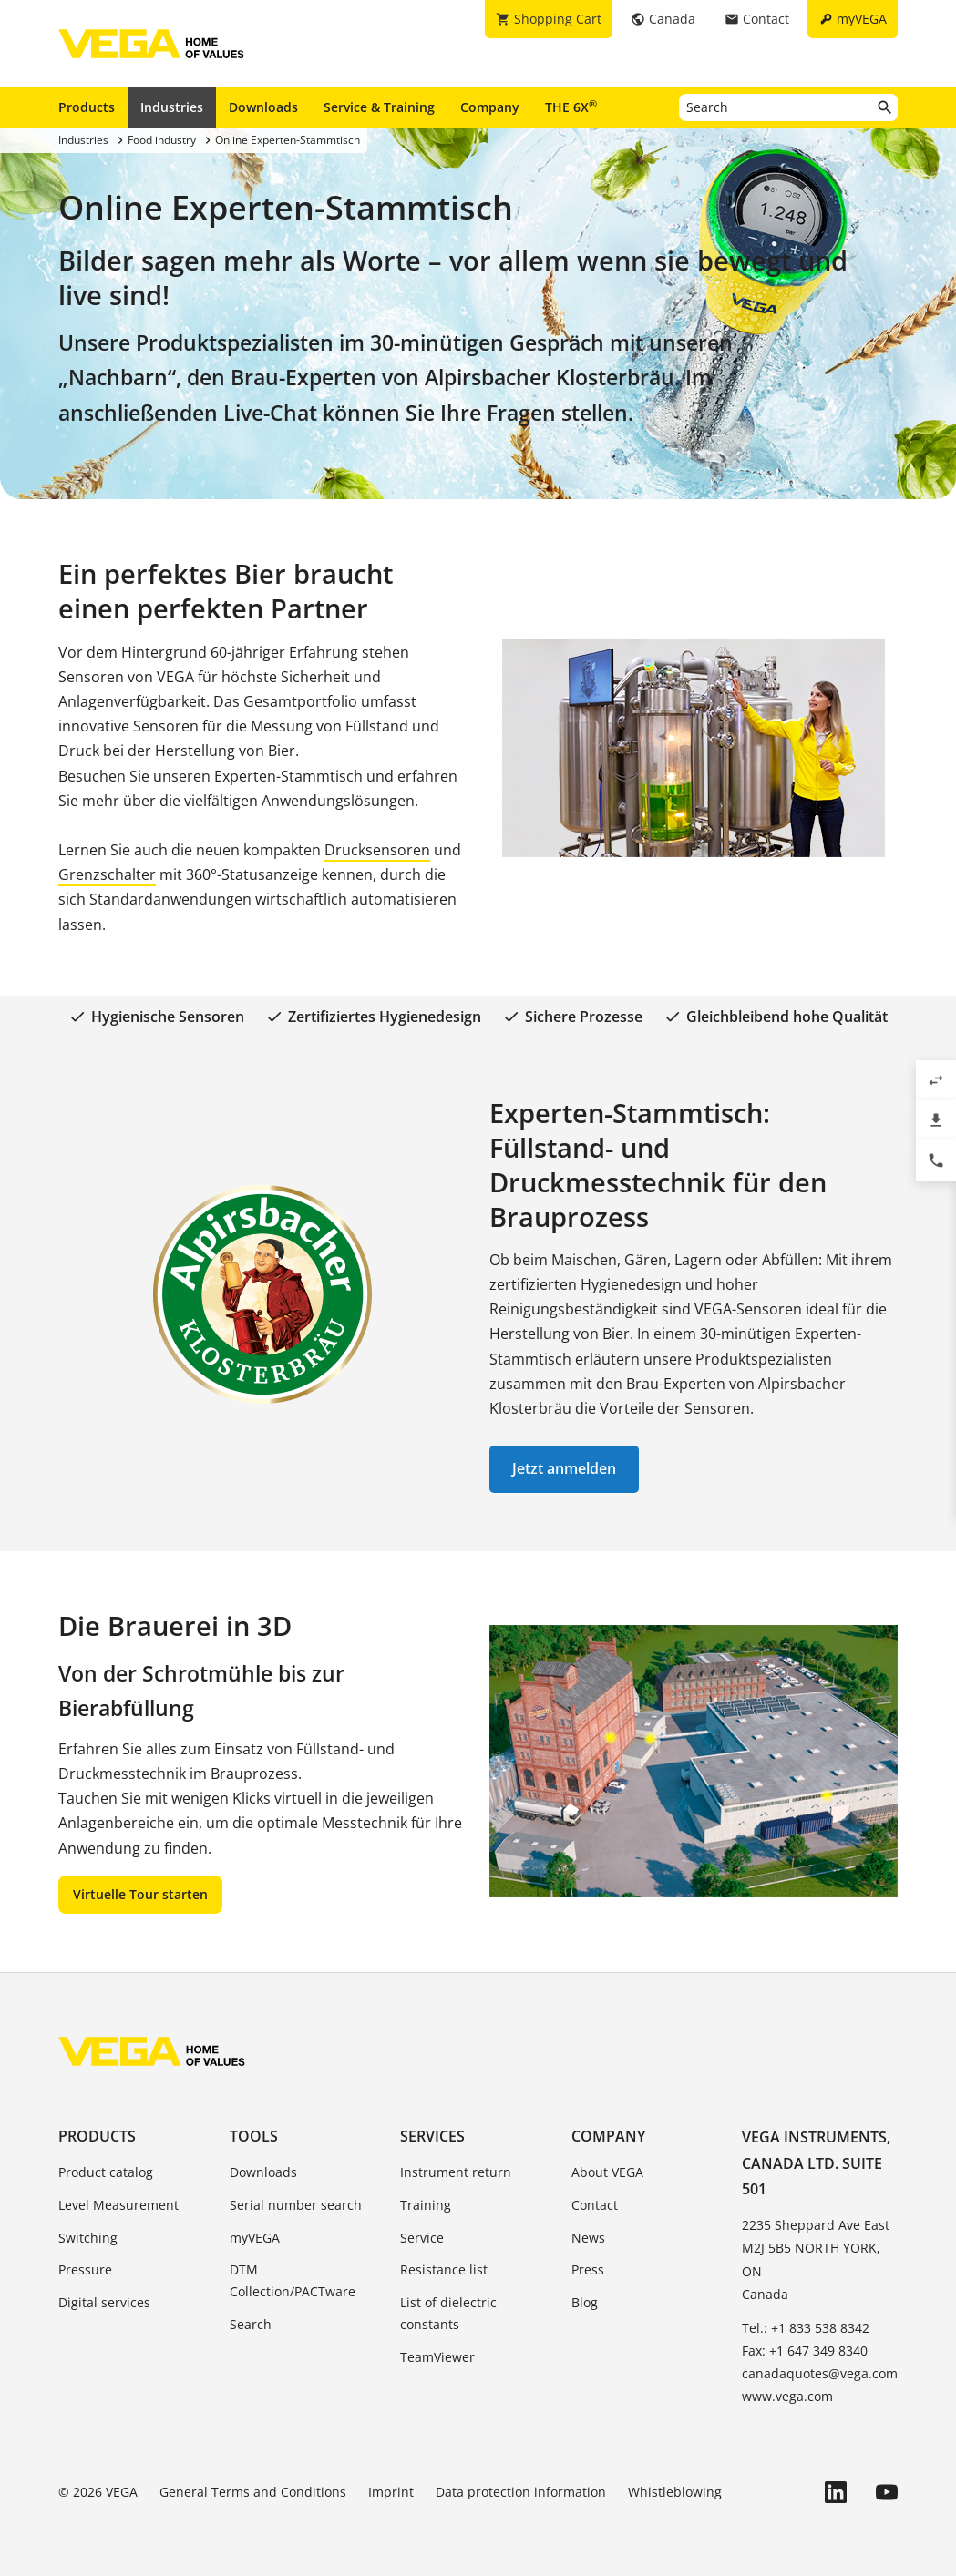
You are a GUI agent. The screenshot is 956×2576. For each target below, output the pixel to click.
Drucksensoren (377, 850)
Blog (584, 2302)
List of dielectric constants (448, 2313)
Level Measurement (118, 2204)
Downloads (263, 107)
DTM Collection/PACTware (292, 2280)
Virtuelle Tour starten (140, 1894)
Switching (88, 2237)
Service (422, 2237)
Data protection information (521, 2491)
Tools (254, 2136)
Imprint (391, 2491)
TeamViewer (437, 2357)
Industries (171, 107)
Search (251, 2324)
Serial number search (296, 2204)
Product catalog (105, 2172)
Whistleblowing (675, 2491)
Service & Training (379, 107)
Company (489, 107)
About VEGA (607, 2172)
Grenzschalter (107, 874)
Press (587, 2269)
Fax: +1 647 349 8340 (805, 2350)
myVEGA (255, 2237)
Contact (594, 2204)
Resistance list (444, 2269)
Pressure (85, 2269)
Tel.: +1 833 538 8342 (805, 2327)
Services (432, 2136)
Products (86, 107)
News (588, 2237)
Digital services (104, 2302)
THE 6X (571, 106)
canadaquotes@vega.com (820, 2373)
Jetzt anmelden (564, 1468)
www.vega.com (787, 2396)
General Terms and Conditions (252, 2491)
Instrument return (455, 2172)
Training (425, 2204)
